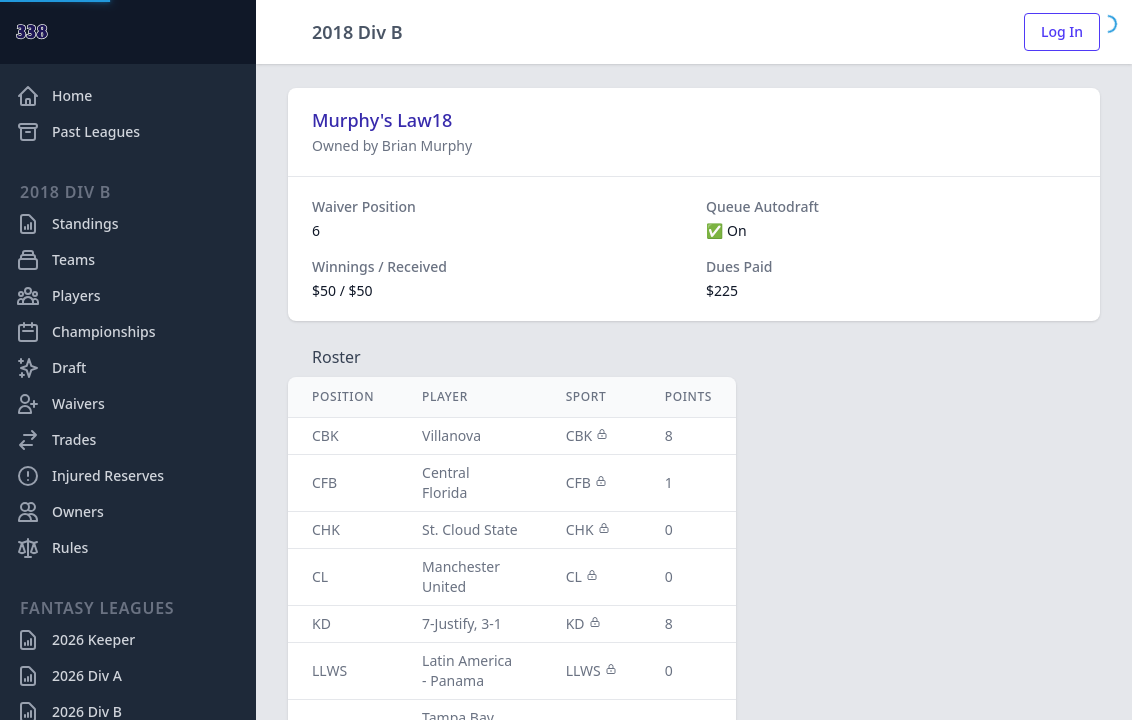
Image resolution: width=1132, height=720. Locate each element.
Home (54, 96)
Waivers (60, 404)
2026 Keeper (75, 640)
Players (58, 296)
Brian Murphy (427, 145)
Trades (56, 440)
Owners (60, 512)
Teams (55, 260)
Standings (67, 224)
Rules (52, 548)
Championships (86, 332)
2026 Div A (69, 676)
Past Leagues (78, 132)
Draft (51, 368)
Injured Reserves (90, 476)
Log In (1062, 31)
